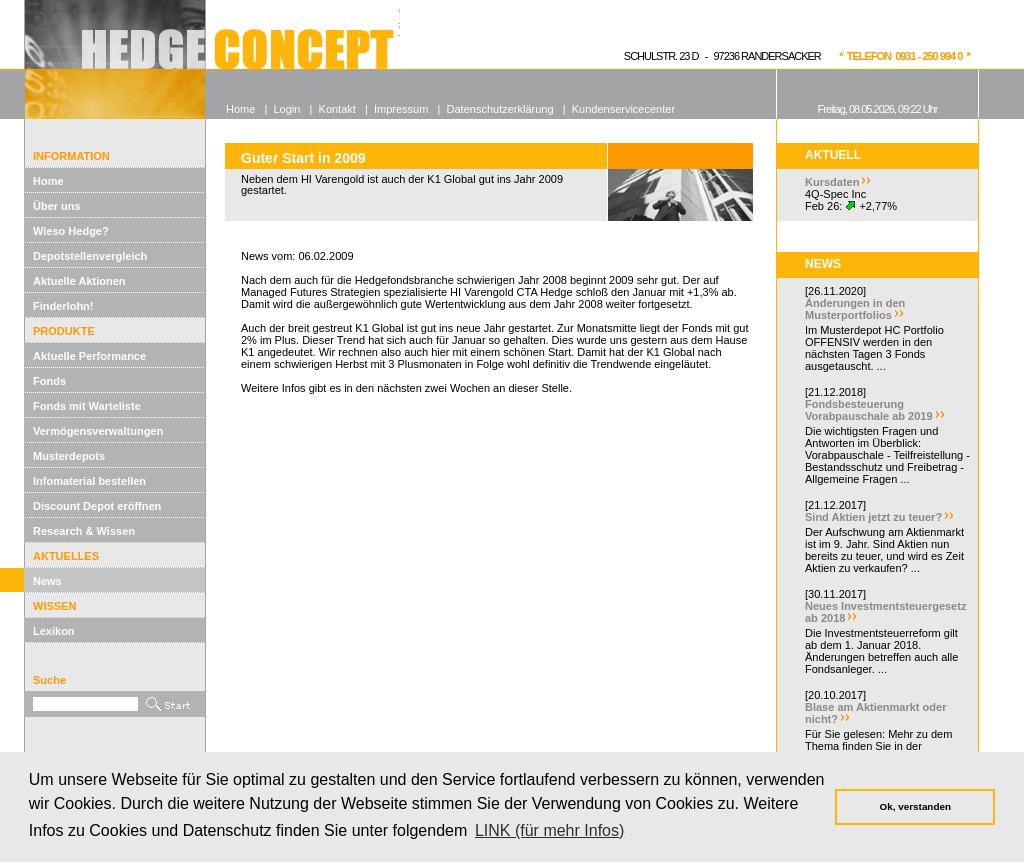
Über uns (57, 206)
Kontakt (337, 109)
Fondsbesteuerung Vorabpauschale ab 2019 (869, 410)
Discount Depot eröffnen (97, 506)
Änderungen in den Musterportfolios (855, 309)
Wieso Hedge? (71, 231)
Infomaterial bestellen (89, 481)
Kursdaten (832, 182)
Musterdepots (69, 456)
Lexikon (54, 631)
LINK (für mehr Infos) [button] (549, 830)
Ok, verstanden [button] (915, 806)
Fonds (49, 381)
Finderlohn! (63, 306)
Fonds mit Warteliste (87, 406)
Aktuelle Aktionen (79, 281)
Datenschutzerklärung (500, 109)
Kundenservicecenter (623, 109)
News (47, 581)
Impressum (401, 109)
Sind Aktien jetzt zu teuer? (873, 517)
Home (48, 181)
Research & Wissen (84, 531)
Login (286, 109)
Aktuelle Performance (89, 356)
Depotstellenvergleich (90, 256)
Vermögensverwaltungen (98, 431)
